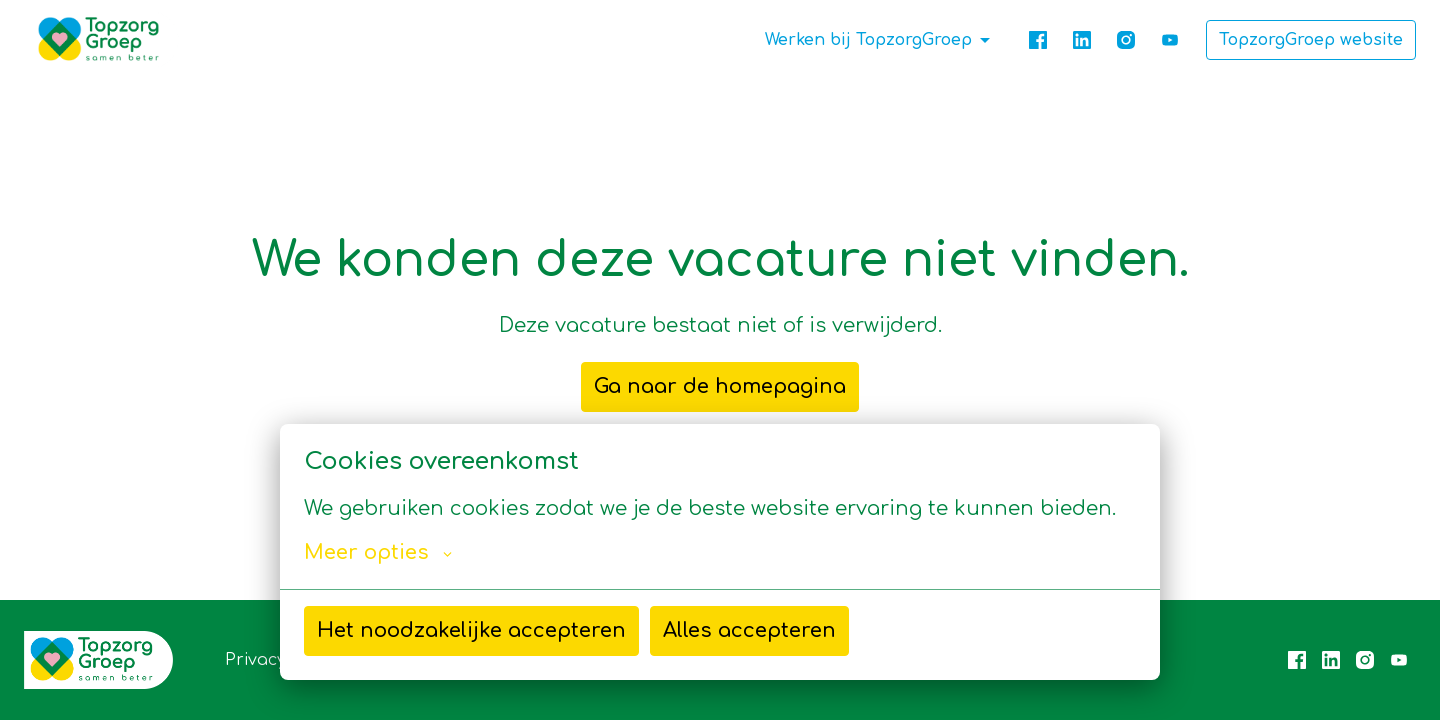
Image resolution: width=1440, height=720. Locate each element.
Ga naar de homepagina (720, 386)
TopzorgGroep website (1311, 40)
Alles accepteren (749, 630)
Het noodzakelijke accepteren (471, 630)
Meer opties (378, 553)
